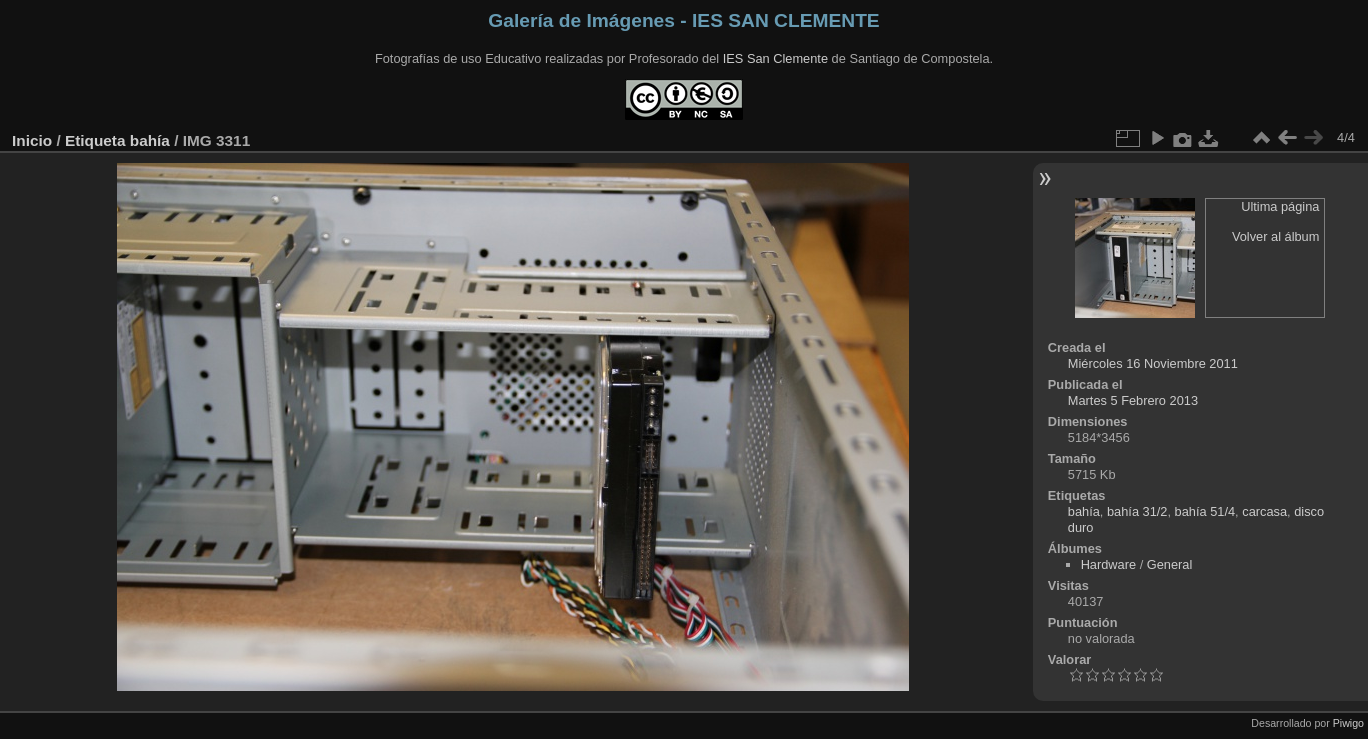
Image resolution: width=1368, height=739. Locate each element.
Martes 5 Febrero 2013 (1133, 400)
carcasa (1264, 511)
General (1170, 564)
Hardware (1108, 564)
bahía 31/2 (1137, 511)
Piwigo (1348, 723)
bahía (150, 140)
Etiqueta (95, 140)
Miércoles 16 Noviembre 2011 (1153, 363)
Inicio (32, 140)
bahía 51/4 (1205, 511)
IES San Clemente (775, 58)
